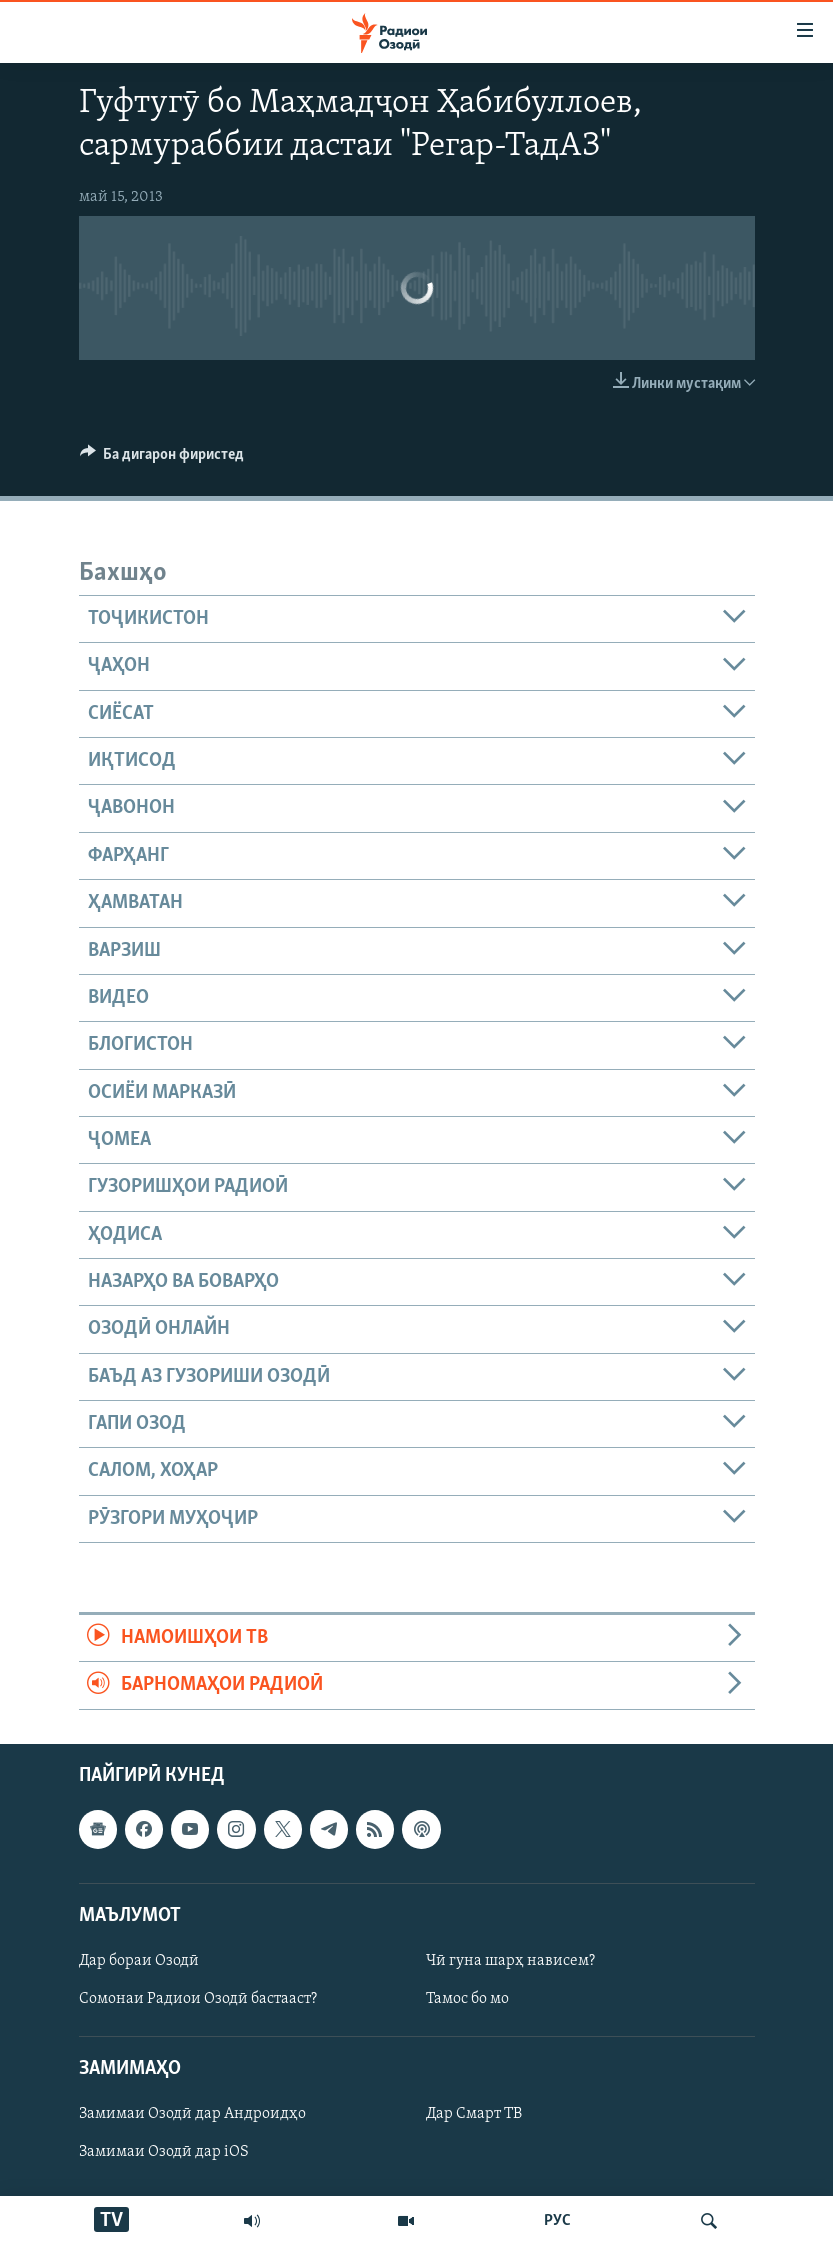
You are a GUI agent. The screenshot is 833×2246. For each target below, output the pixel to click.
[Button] (162, 459)
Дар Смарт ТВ (474, 2114)
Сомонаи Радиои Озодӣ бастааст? (198, 1999)
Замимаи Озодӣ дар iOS (164, 2152)
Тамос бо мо (467, 1999)
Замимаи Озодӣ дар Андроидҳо (192, 2114)
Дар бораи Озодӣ (139, 1961)
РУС (557, 2221)
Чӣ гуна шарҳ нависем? (510, 1961)
